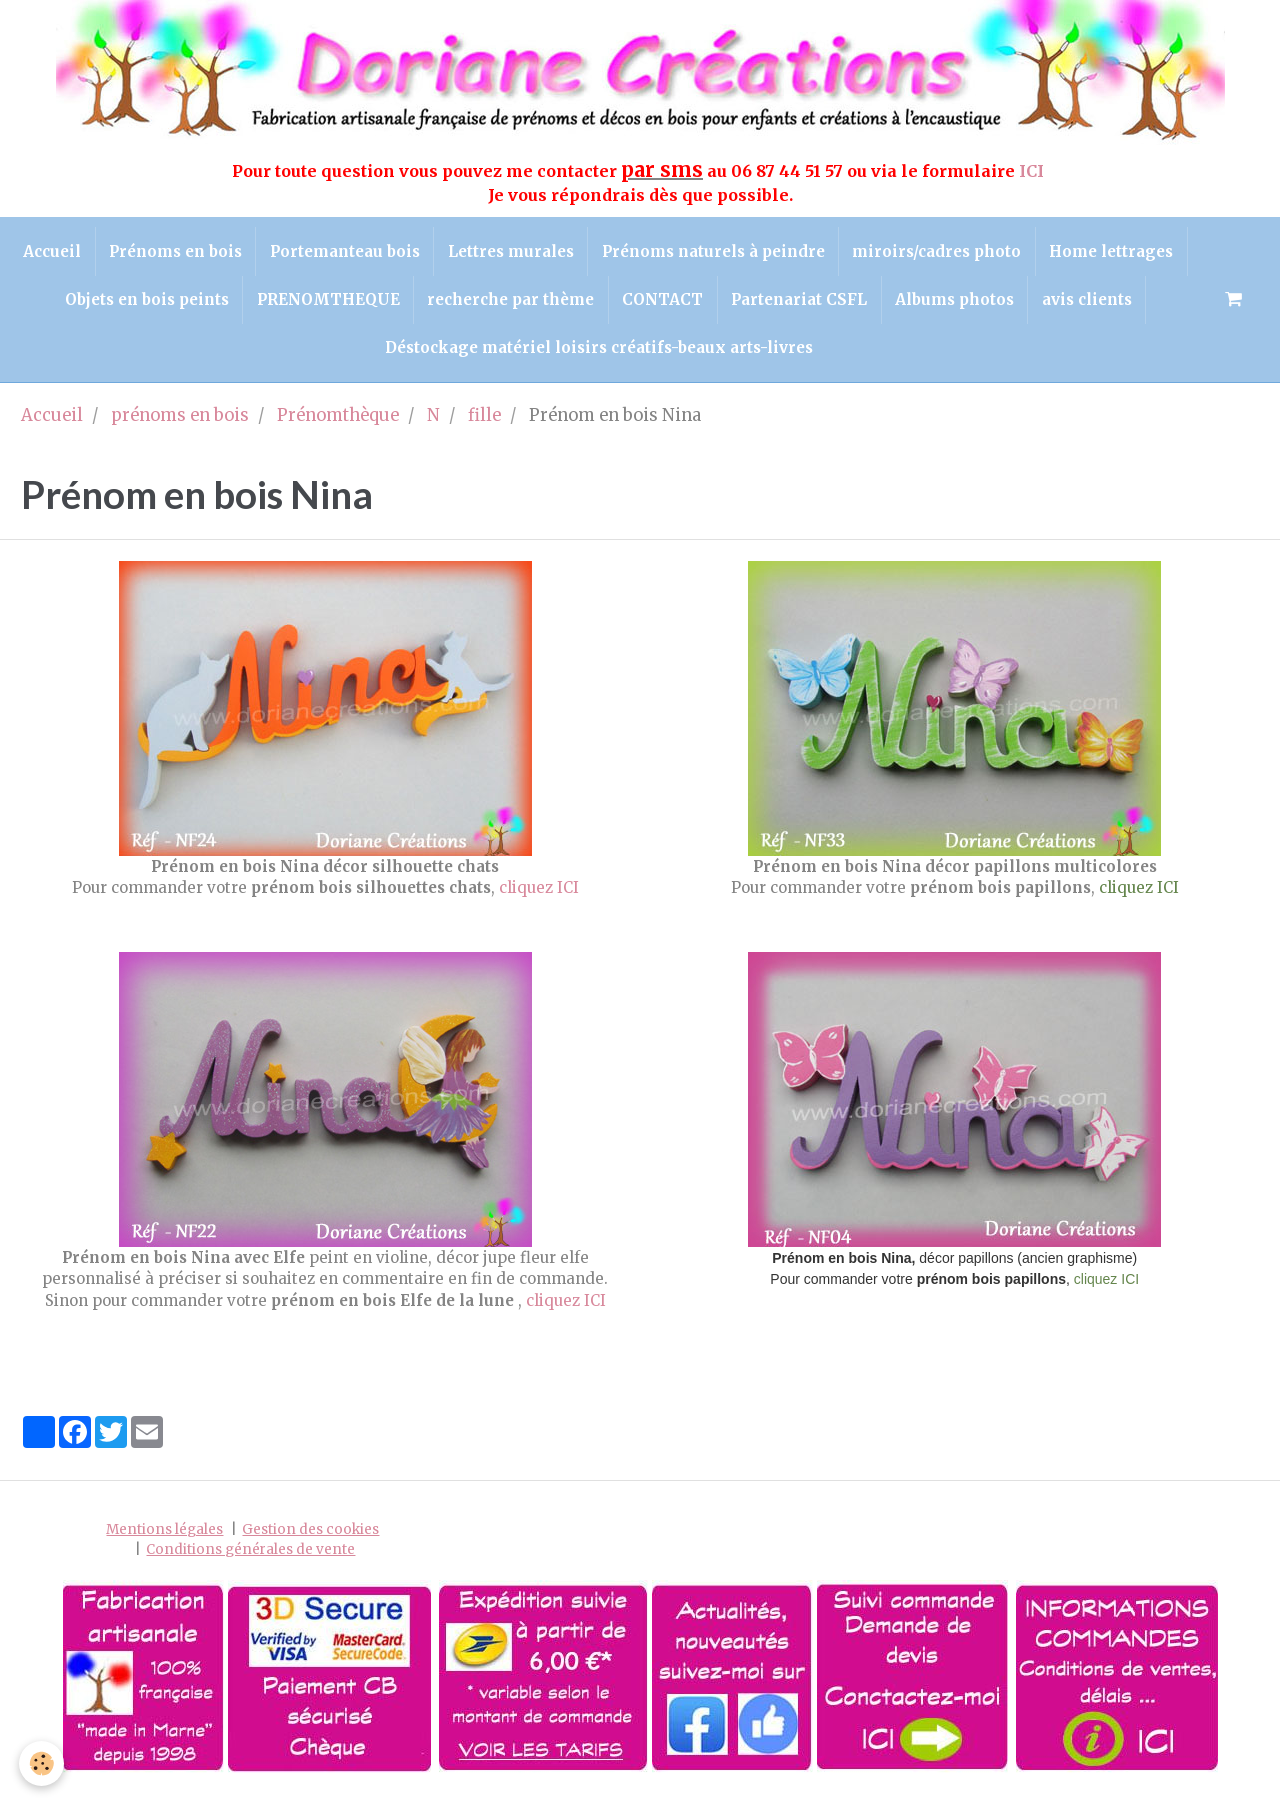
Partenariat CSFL (940, 304)
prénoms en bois (180, 425)
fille (484, 425)
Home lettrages (100, 304)
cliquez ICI (539, 897)
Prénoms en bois (246, 252)
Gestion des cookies (310, 1539)
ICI (1033, 171)
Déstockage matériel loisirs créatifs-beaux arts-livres (659, 355)
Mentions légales (164, 1539)
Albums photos (1098, 304)
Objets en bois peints (275, 304)
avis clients (369, 355)
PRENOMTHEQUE (459, 304)
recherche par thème (645, 304)
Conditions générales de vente (250, 1558)
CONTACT (800, 304)
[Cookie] (42, 1763)
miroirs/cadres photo (1020, 252)
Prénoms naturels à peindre (793, 252)
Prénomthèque (338, 425)
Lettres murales (588, 252)
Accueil (120, 252)
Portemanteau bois (419, 252)
